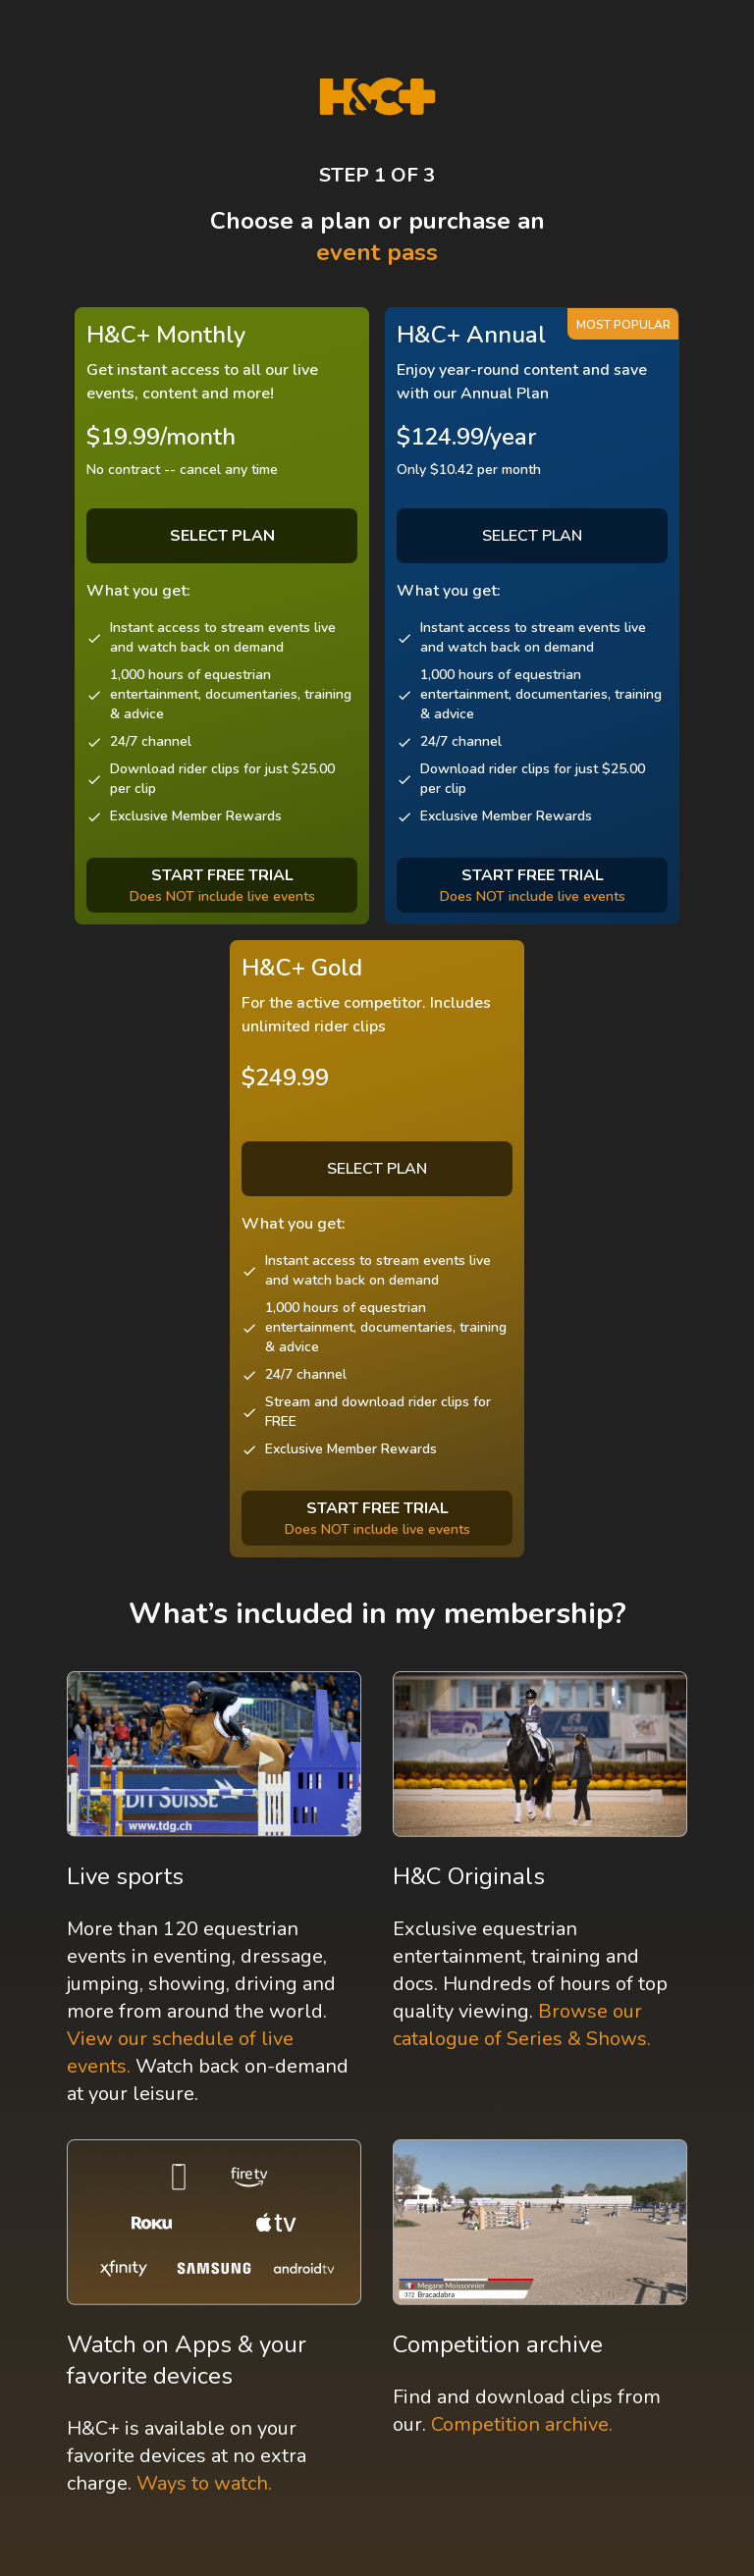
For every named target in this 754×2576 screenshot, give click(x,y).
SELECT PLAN (532, 536)
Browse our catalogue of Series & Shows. (522, 2025)
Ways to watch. (204, 2483)
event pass (377, 252)
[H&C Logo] (377, 96)
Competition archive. (522, 2424)
